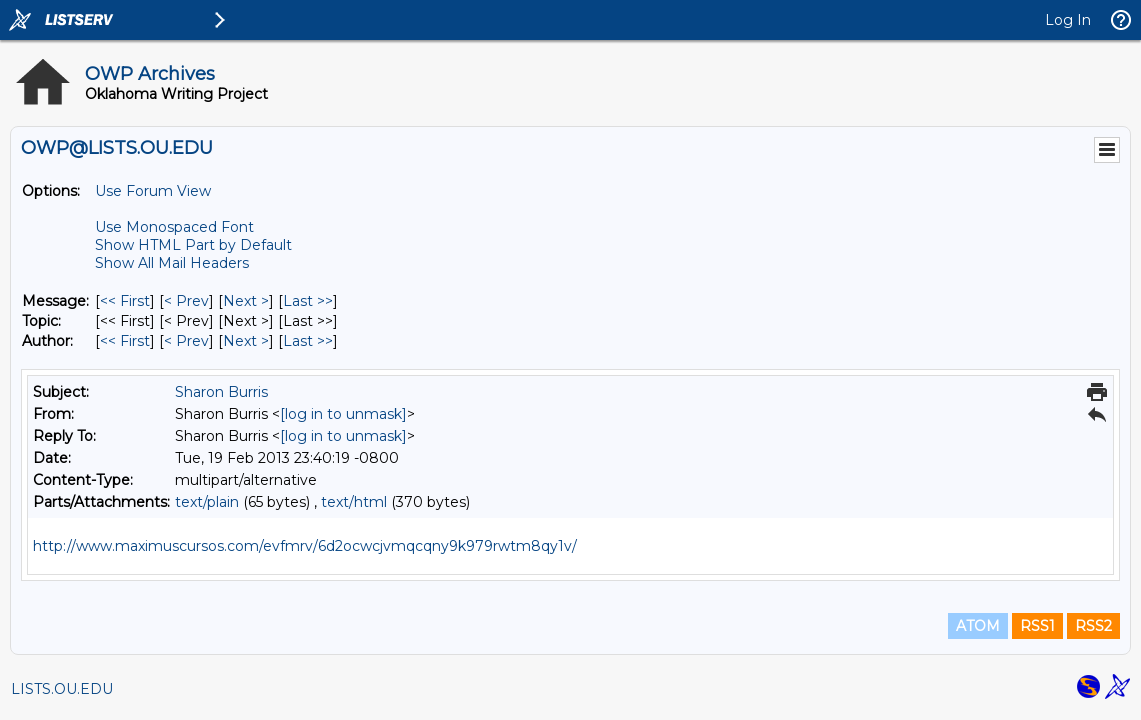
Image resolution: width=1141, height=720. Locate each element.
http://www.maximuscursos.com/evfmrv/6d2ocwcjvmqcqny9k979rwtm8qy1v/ (305, 546)
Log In (1068, 20)
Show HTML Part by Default (193, 245)
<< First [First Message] (125, 301)
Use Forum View (153, 191)
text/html (354, 502)
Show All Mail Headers (172, 263)
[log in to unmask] (343, 414)
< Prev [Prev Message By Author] (186, 341)
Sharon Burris (221, 392)
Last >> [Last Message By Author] (308, 341)
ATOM (978, 626)
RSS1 (1037, 626)
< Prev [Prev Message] (186, 301)
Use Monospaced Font (174, 227)
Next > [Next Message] (246, 301)
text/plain (207, 502)
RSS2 (1093, 626)
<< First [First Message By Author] (125, 341)
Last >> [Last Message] (308, 301)
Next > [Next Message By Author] (246, 341)
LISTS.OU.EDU (62, 689)
